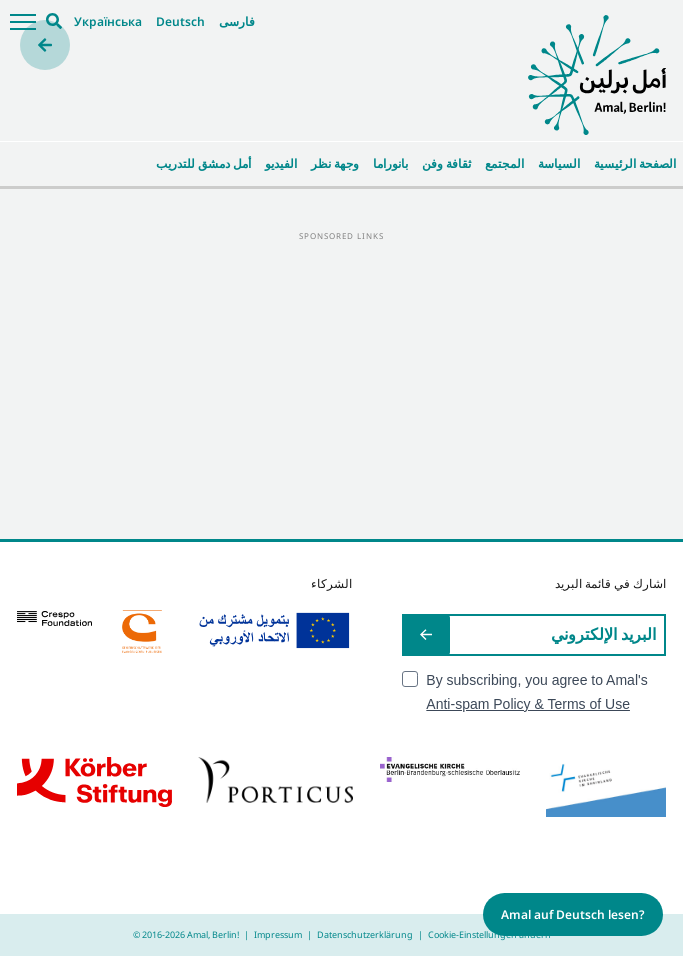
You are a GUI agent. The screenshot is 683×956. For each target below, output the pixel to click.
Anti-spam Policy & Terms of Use (528, 704)
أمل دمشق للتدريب (203, 163)
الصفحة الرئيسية (635, 163)
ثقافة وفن (446, 163)
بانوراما (390, 163)
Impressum (278, 934)
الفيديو (281, 163)
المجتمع (504, 163)
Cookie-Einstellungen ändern (489, 934)
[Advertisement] (341, 384)
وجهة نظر (335, 163)
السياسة (559, 163)
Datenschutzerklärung (365, 934)
